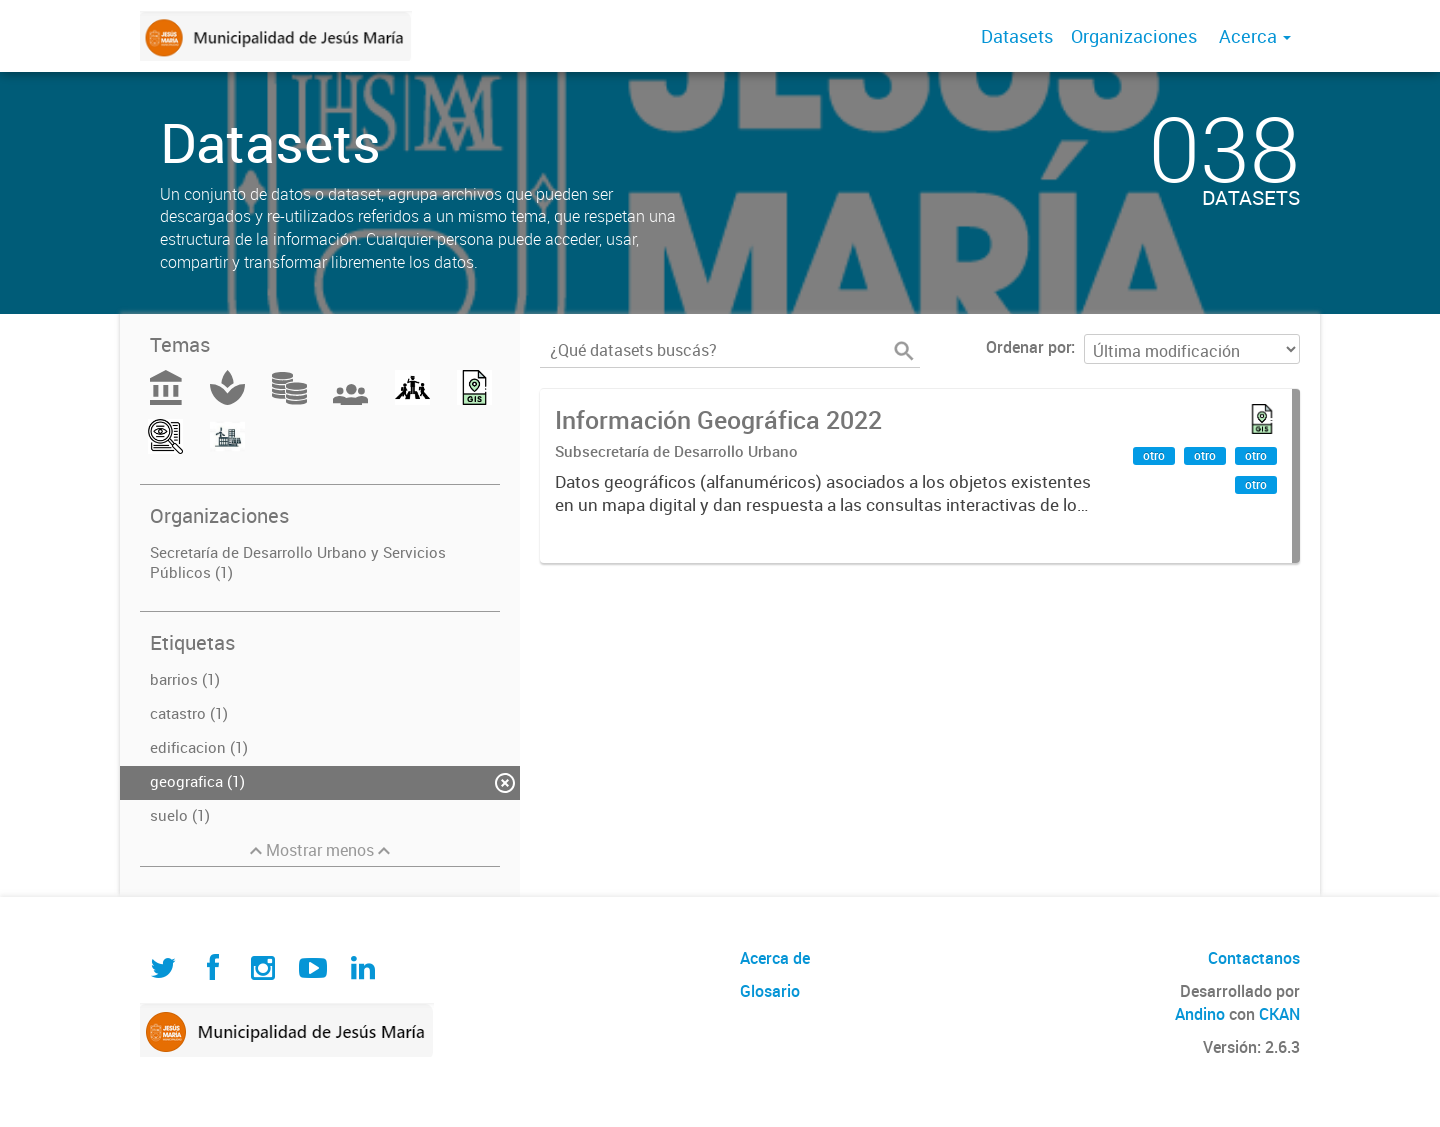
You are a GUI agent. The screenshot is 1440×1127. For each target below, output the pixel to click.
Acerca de (775, 958)
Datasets (1017, 36)
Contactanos (1254, 958)
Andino (1200, 1014)
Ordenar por (1028, 347)
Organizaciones (1134, 36)
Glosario (770, 991)
